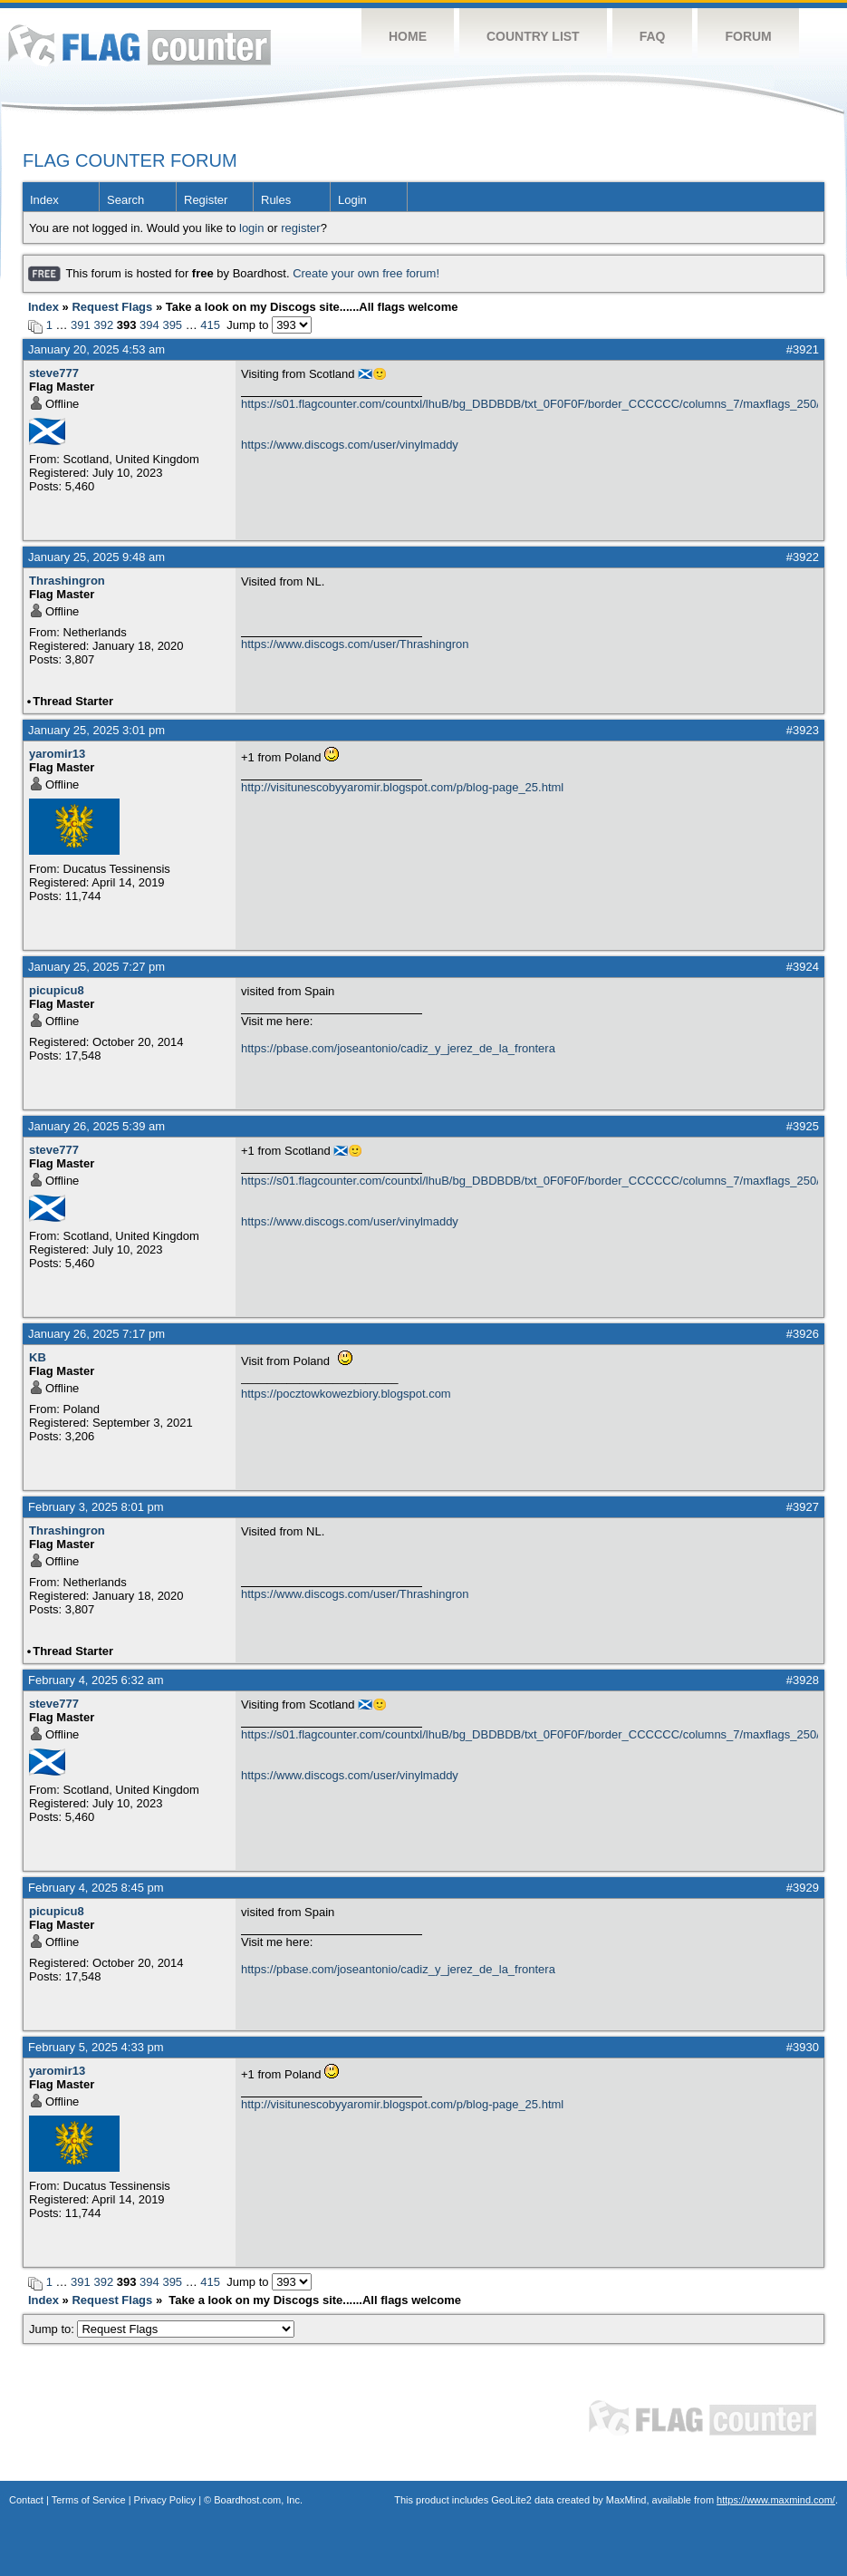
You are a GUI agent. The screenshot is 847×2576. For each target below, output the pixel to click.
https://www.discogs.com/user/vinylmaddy (349, 444)
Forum (748, 36)
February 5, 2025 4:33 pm (96, 2047)
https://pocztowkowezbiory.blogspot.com (346, 1393)
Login (352, 200)
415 (210, 325)
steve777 (54, 373)
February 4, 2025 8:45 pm (96, 1887)
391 (81, 325)
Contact (26, 2499)
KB (37, 1357)
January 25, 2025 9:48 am (96, 557)
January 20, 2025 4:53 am (96, 349)
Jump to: (161, 2329)
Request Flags (112, 307)
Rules (276, 200)
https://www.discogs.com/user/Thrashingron (354, 644)
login (251, 228)
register (300, 228)
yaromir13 (57, 753)
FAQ (653, 36)
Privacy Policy (165, 2499)
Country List (533, 36)
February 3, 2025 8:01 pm (96, 1507)
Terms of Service (89, 2499)
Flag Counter (139, 44)
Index (44, 200)
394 (149, 325)
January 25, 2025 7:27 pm (96, 966)
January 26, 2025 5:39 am (96, 1126)
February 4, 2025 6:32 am (96, 1680)
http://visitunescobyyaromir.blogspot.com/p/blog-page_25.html (402, 787)
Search (125, 200)
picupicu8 (56, 990)
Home (408, 36)
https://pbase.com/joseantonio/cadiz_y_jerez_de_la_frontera (398, 1048)
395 (172, 325)
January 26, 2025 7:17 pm (96, 1334)
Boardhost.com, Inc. (258, 2499)
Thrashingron (67, 580)
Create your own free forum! (366, 273)
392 (103, 325)
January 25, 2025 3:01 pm (96, 730)
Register (205, 200)
